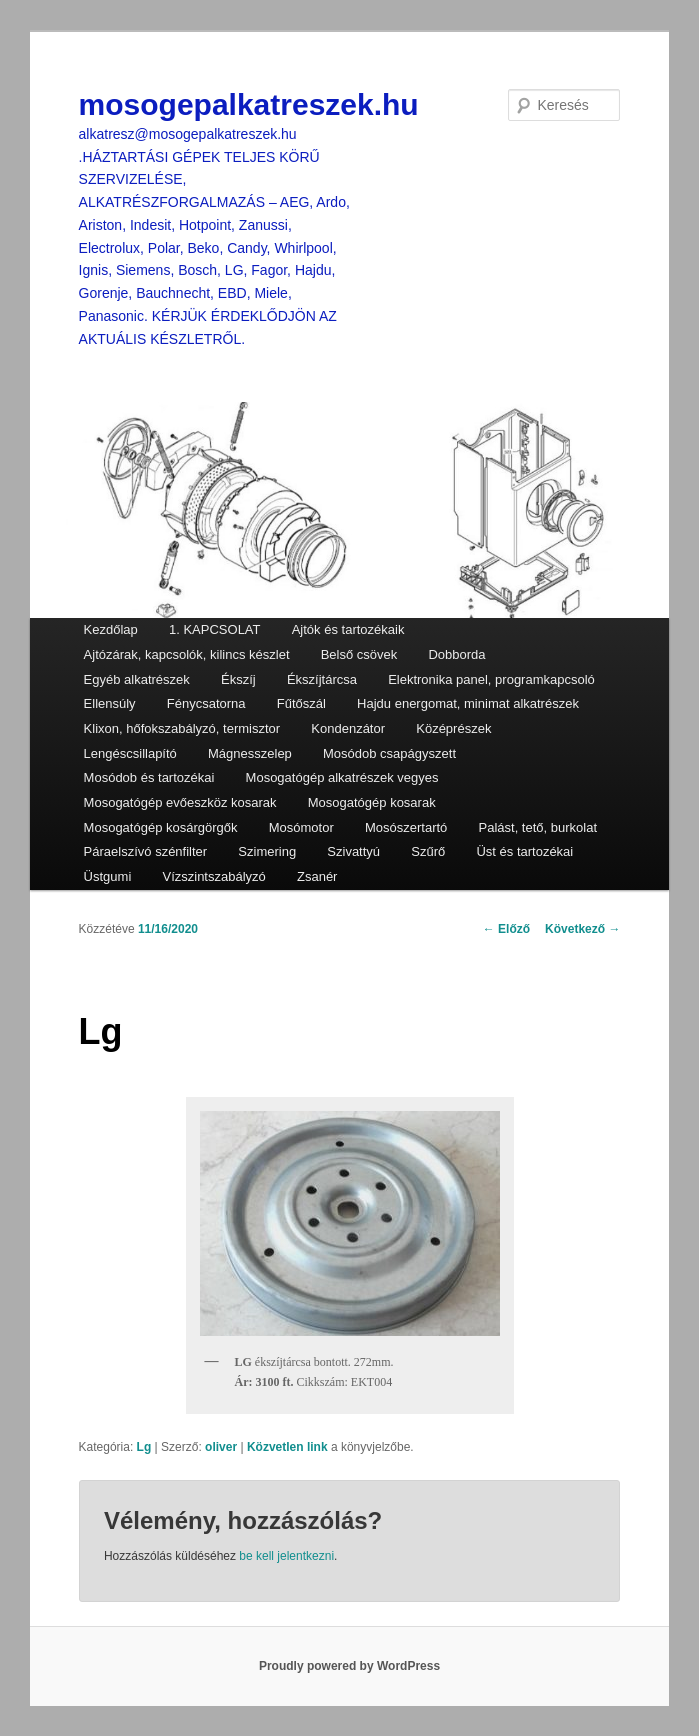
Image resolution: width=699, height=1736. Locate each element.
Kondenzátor (348, 728)
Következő (582, 929)
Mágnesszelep (250, 753)
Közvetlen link (289, 1447)
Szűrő (428, 851)
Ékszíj (238, 679)
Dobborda (456, 654)
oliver (221, 1447)
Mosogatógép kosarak (372, 802)
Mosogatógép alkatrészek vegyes (342, 777)
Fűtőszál (301, 703)
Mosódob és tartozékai (149, 777)
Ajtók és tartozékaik (348, 629)
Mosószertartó (406, 827)
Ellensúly (110, 703)
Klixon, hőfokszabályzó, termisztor (182, 728)
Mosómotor (301, 827)
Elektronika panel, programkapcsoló (491, 679)
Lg (144, 1447)
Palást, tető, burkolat (538, 827)
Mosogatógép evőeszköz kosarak (180, 802)
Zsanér (317, 876)
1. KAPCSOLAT (215, 629)
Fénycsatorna (206, 703)
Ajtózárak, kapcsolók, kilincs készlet (187, 654)
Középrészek (453, 728)
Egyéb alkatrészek (137, 679)
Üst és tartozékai (524, 851)
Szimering (267, 851)
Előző (506, 929)
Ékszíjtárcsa (322, 679)
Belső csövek (359, 654)
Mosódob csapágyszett (389, 753)
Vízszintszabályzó (213, 876)
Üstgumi (108, 876)
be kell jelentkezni (286, 1556)
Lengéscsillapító (130, 753)
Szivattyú (353, 851)
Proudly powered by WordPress (349, 1666)
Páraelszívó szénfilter (146, 851)
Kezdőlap (111, 629)
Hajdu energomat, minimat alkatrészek (468, 703)
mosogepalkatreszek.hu (249, 104)
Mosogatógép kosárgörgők (161, 827)
